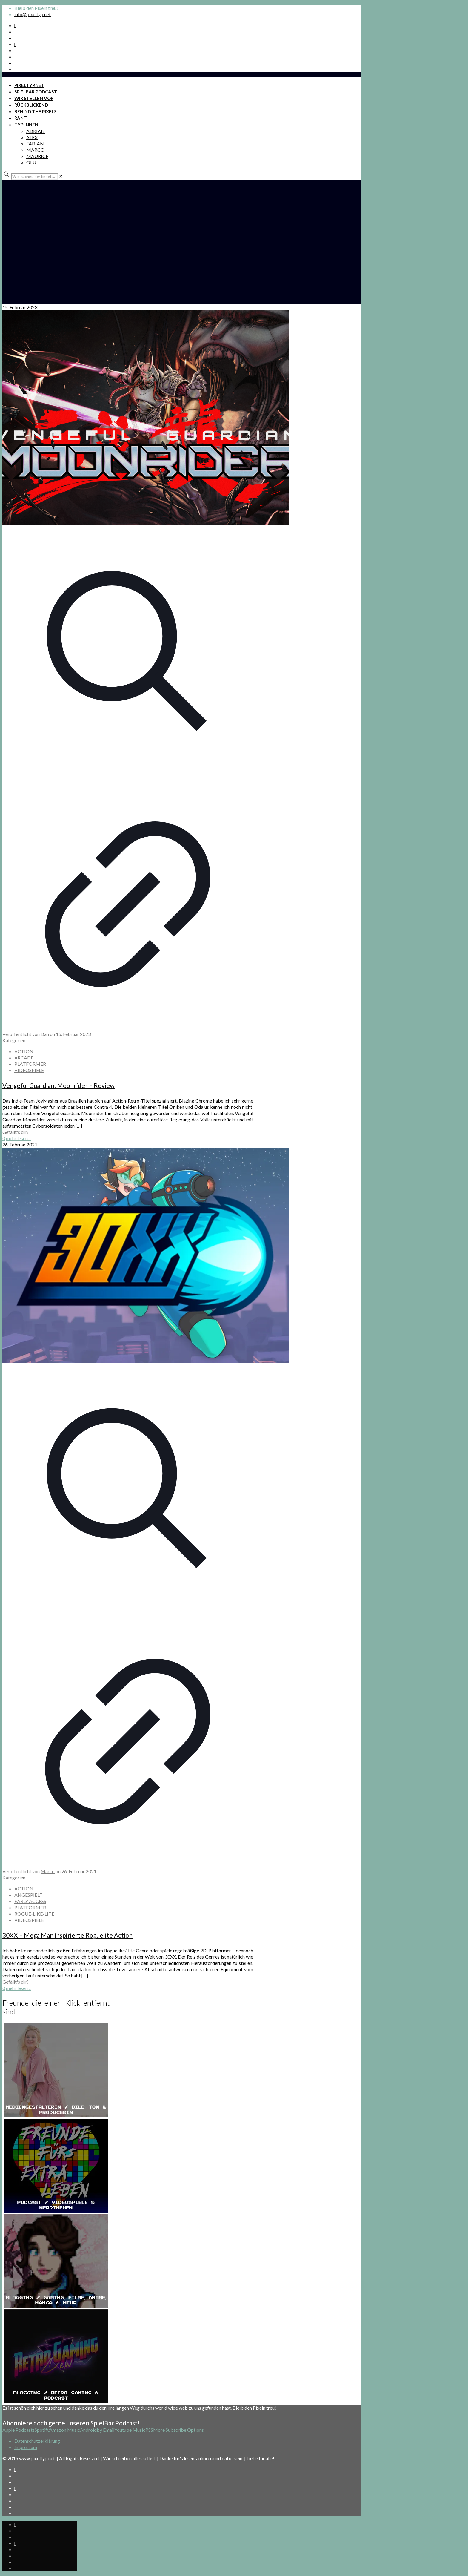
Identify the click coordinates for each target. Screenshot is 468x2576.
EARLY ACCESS (30, 1901)
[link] (61, 176)
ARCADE (23, 1057)
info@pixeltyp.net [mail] (32, 14)
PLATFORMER (30, 1064)
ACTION (23, 1051)
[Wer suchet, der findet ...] (34, 176)
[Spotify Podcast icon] (15, 25)
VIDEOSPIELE (29, 1070)
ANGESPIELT (28, 1895)
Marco (48, 1871)
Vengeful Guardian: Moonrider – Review (58, 1085)
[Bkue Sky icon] (15, 44)
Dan (45, 1034)
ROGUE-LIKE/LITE (34, 1913)
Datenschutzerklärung (37, 2441)
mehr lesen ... (18, 1138)
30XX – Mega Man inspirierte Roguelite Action (67, 1935)
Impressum (25, 2447)
